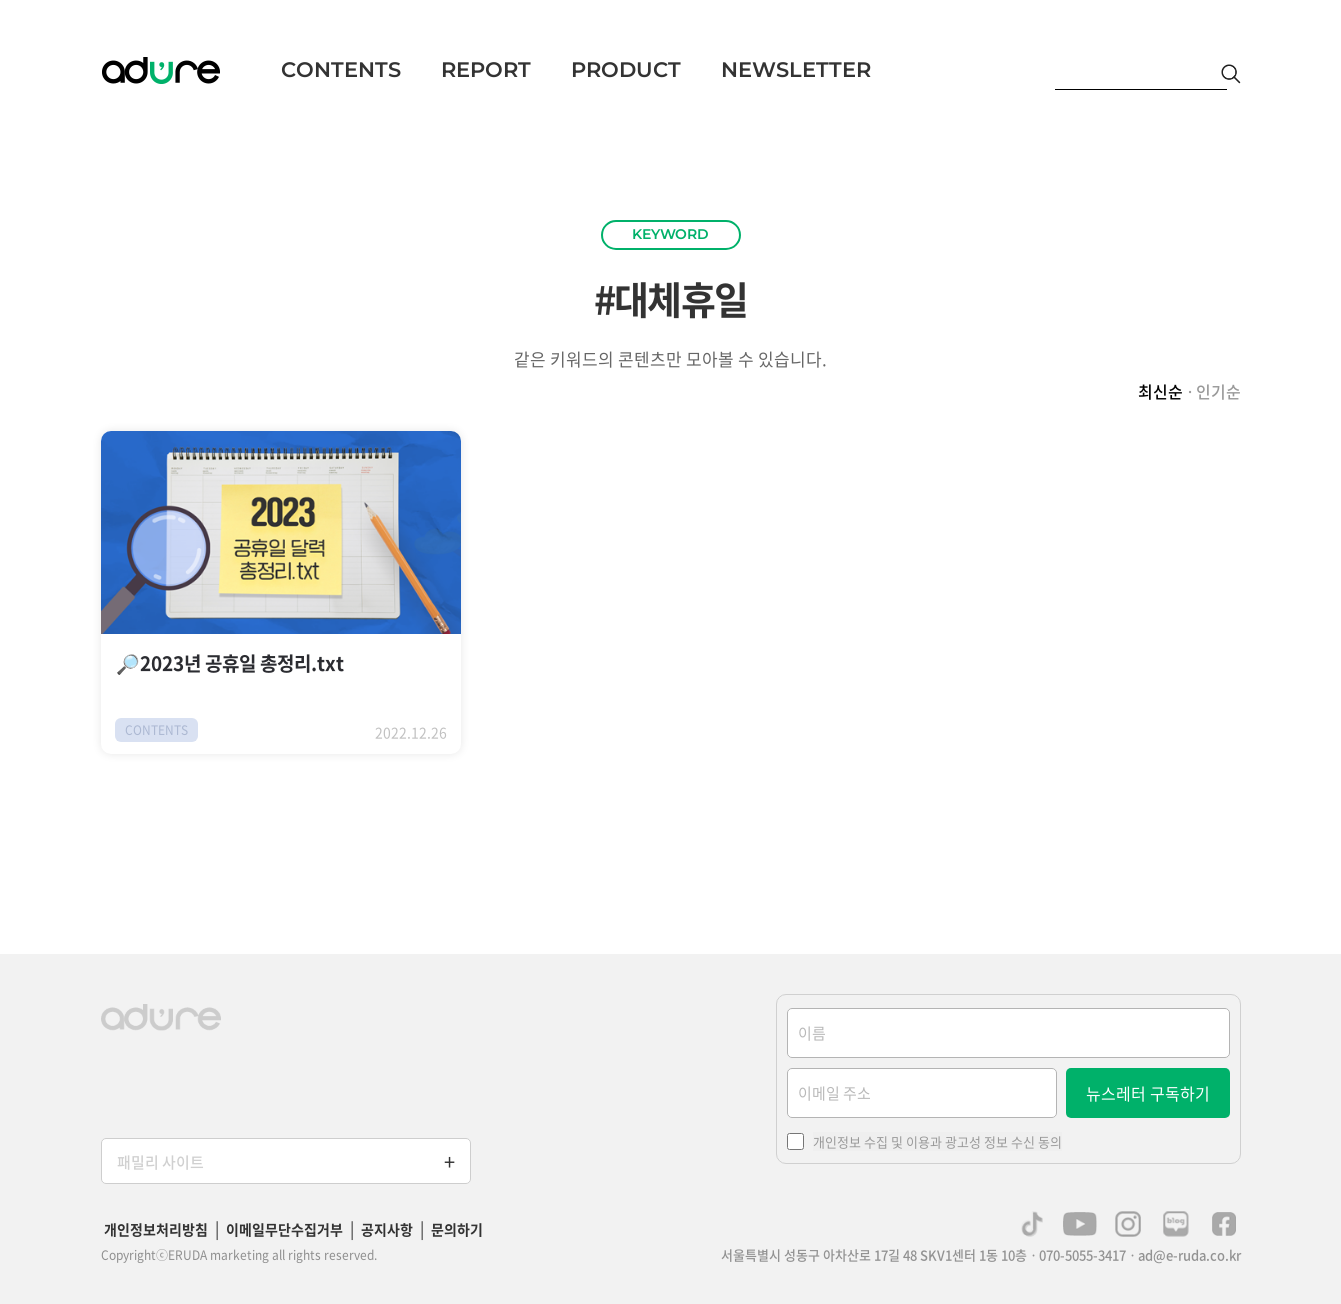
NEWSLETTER (796, 69)
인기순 (1218, 391)
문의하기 (457, 1229)
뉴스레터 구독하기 (1148, 1093)
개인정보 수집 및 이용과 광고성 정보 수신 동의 (937, 1141)
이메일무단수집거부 (284, 1229)
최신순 (1160, 391)
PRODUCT (626, 69)
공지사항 (387, 1229)
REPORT (486, 69)
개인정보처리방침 (156, 1229)
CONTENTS (341, 69)
